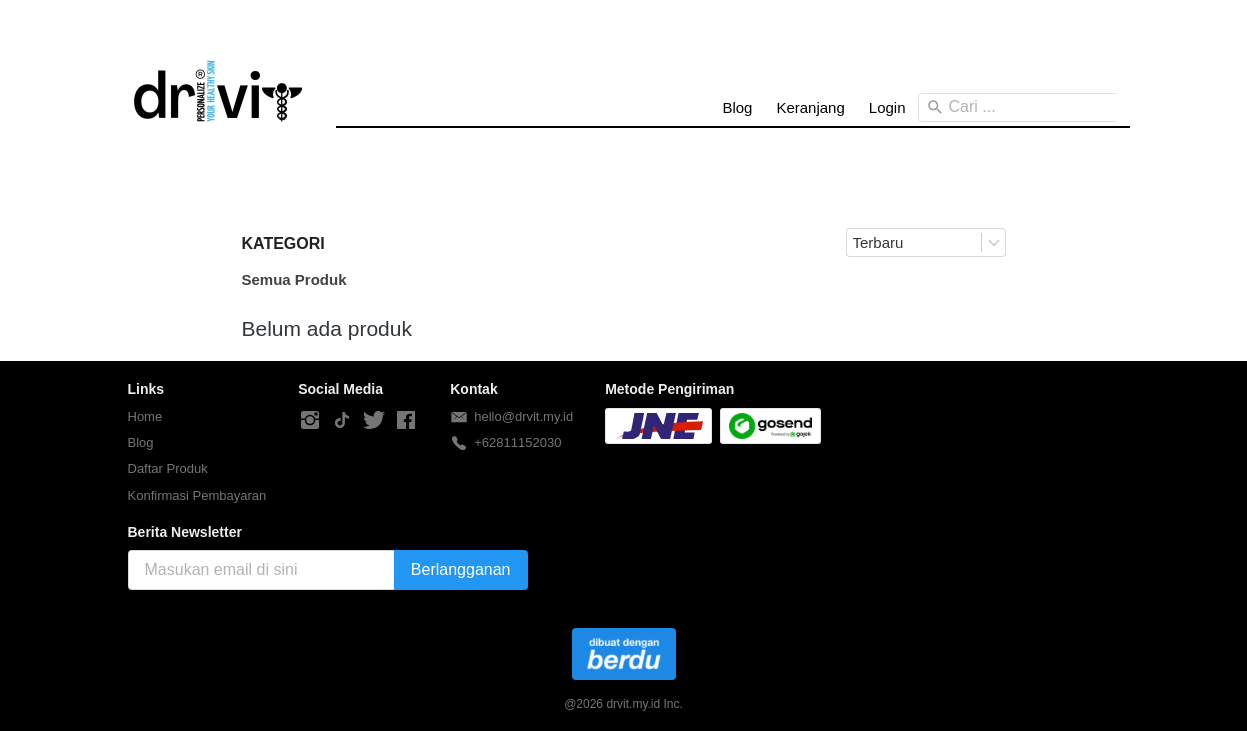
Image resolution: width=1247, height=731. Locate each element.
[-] (310, 421)
